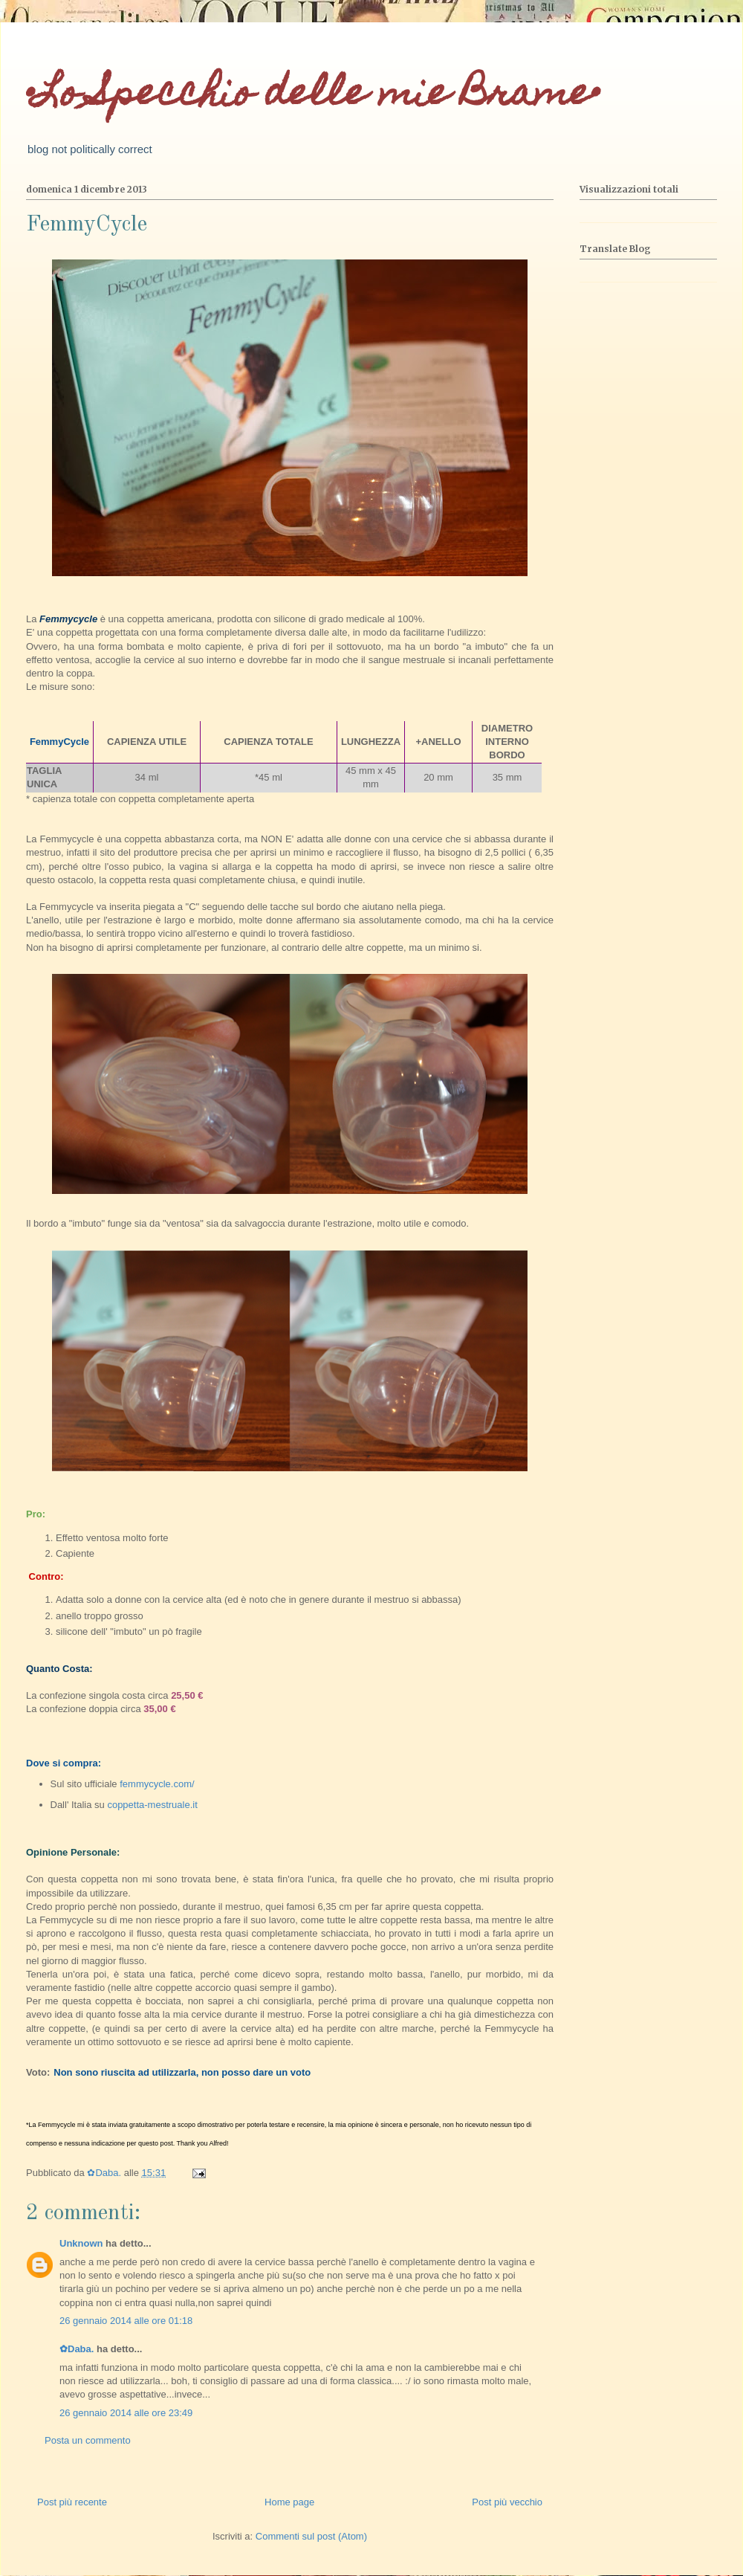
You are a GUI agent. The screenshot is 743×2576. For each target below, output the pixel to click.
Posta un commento (88, 2440)
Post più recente (72, 2502)
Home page (289, 2502)
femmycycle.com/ (156, 1783)
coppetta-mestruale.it (152, 1804)
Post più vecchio (507, 2502)
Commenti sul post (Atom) (311, 2536)
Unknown (81, 2243)
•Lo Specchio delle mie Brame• (313, 96)
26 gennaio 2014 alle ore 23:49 (125, 2412)
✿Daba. (76, 2348)
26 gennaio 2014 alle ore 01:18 (125, 2320)
